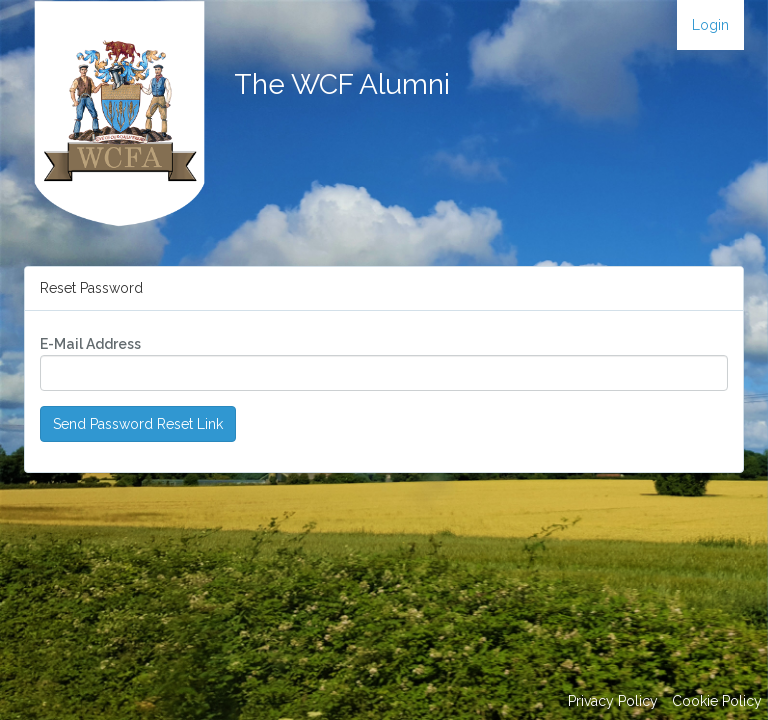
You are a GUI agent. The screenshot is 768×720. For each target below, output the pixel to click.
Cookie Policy (717, 701)
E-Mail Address (90, 344)
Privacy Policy (613, 701)
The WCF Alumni (342, 84)
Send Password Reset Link (138, 424)
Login (710, 25)
